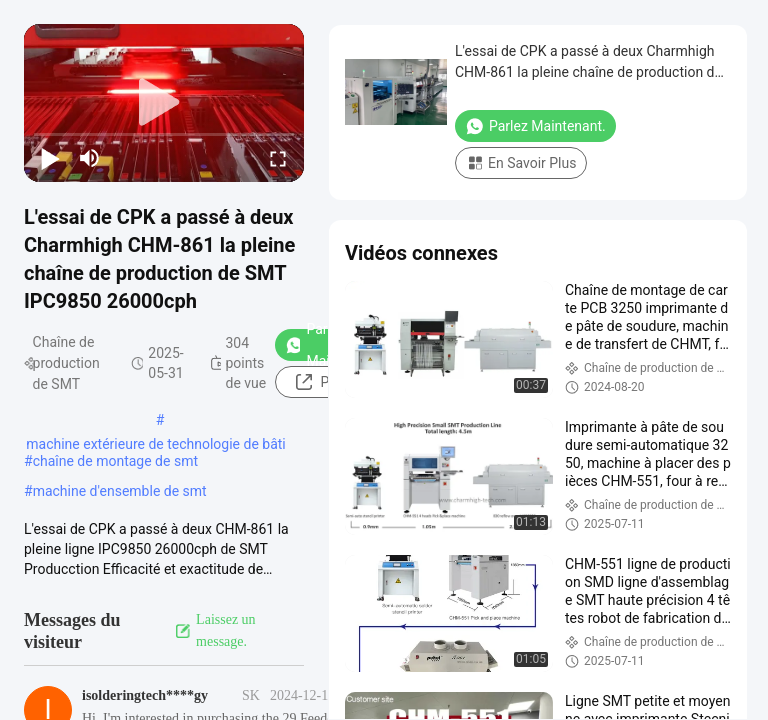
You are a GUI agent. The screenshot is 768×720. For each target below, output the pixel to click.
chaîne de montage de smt (115, 461)
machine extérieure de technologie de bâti (156, 444)
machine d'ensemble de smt (120, 491)
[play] (164, 103)
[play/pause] (50, 158)
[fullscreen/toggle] (278, 158)
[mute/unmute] (90, 158)
